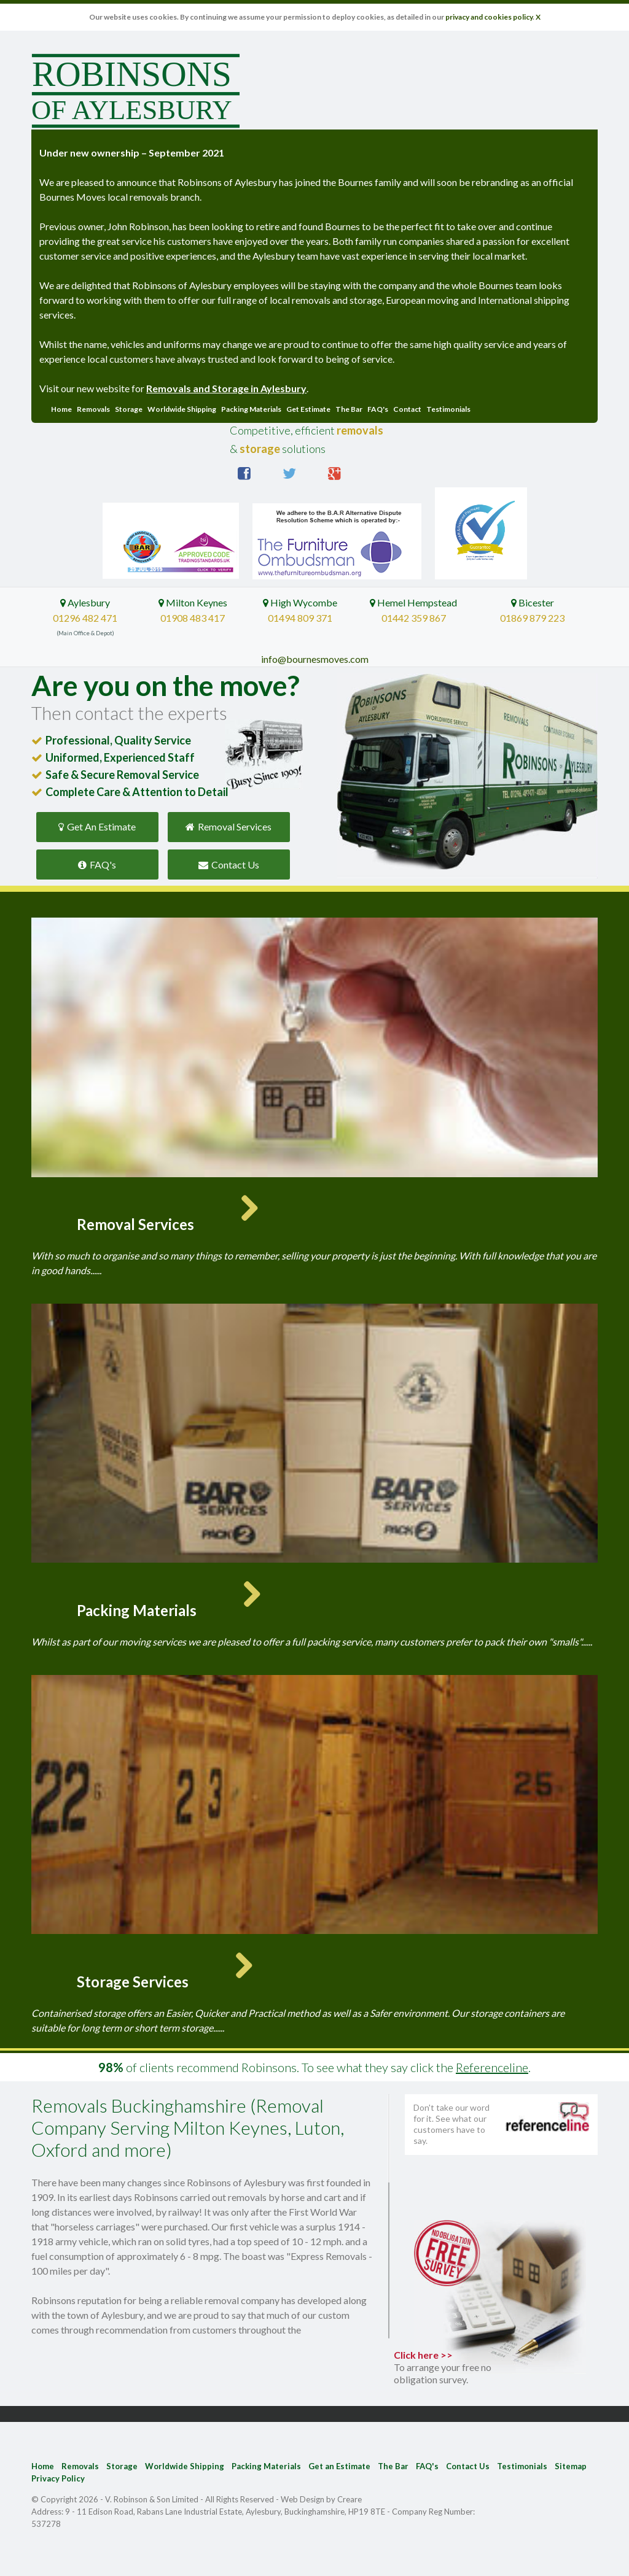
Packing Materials (251, 409)
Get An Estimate (97, 826)
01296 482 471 (85, 618)
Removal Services (229, 826)
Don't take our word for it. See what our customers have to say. (451, 2124)
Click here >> (450, 2367)
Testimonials (448, 409)
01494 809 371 (300, 618)
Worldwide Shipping (181, 409)
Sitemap (571, 2466)
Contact (407, 409)
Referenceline (492, 2067)
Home (61, 409)
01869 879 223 (532, 618)
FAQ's (377, 409)
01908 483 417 (192, 618)
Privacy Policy (58, 2478)
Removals (93, 409)
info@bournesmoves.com (315, 659)
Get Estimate (308, 409)
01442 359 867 (413, 618)
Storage (129, 409)
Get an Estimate (339, 2466)
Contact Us (228, 864)
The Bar (348, 409)
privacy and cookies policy (489, 16)
